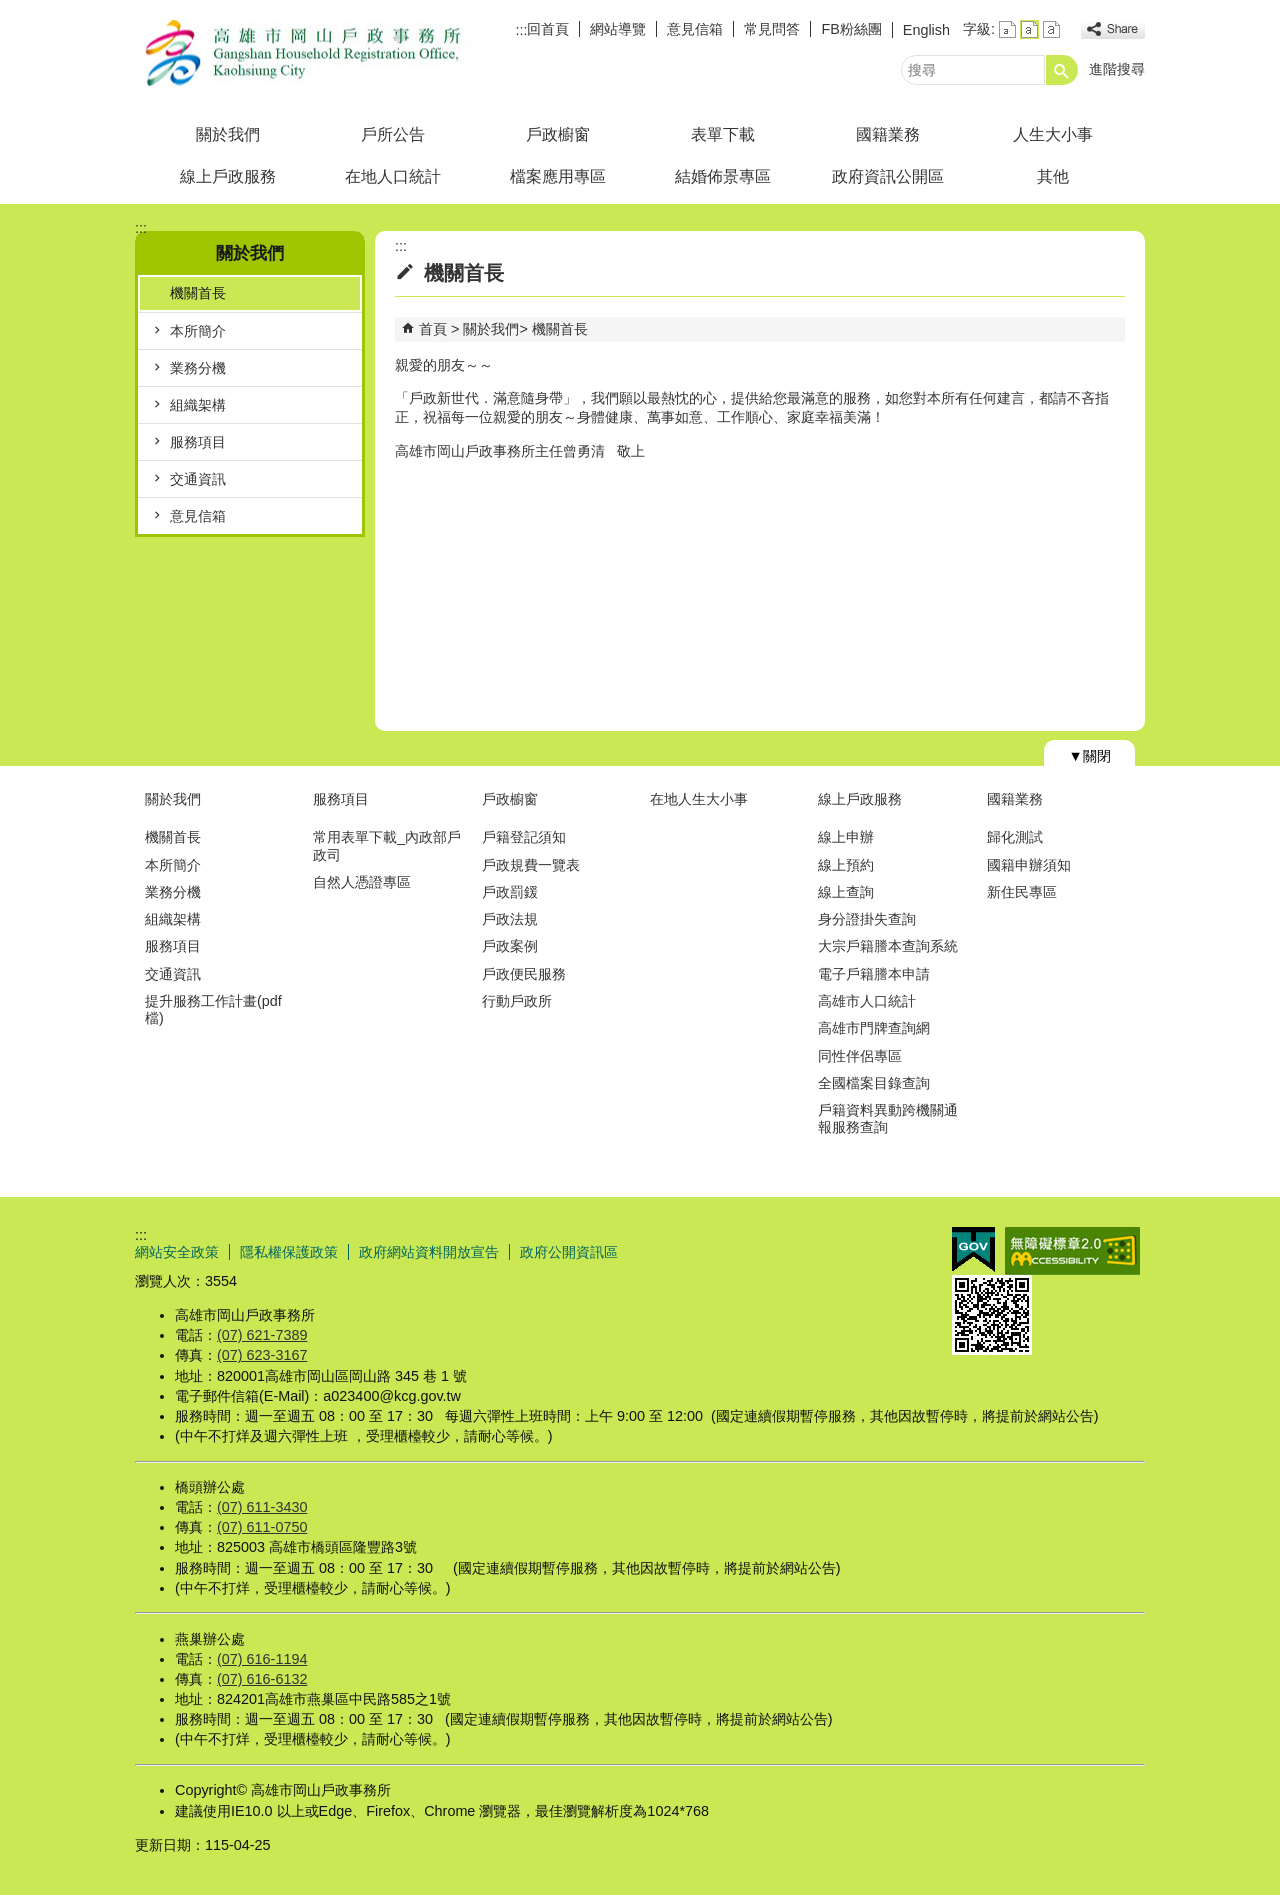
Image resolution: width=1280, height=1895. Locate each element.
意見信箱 (695, 29)
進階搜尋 (1117, 69)
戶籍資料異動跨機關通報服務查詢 (888, 1118)
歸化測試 (1015, 837)
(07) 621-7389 (262, 1335)
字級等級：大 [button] (1051, 29)
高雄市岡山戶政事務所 (304, 53)
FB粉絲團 (851, 29)
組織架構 (198, 405)
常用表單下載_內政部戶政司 (387, 845)
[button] (1062, 70)
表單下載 (723, 134)
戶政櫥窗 (558, 134)
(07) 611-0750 (262, 1527)
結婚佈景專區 (723, 176)
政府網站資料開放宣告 (429, 1252)
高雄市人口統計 (867, 1001)
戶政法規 (510, 919)
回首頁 (548, 29)
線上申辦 (846, 837)
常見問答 (772, 29)
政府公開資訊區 (569, 1252)
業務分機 (198, 368)
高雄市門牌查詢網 (874, 1028)
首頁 (433, 329)
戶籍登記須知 (524, 837)
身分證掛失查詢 (867, 919)
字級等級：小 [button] (1007, 29)
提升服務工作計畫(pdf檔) (213, 1009)
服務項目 (198, 442)
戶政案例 (510, 946)
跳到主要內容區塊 (10, 10)
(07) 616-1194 (262, 1659)
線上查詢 (846, 892)
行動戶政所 (517, 1001)
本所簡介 (198, 331)
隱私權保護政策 (289, 1252)
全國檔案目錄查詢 (874, 1083)
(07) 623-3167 (262, 1355)
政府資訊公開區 (888, 176)
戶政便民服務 (524, 974)
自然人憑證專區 (362, 882)
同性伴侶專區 (860, 1056)
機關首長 (198, 293)
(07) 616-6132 (262, 1679)
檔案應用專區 (558, 176)
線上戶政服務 (228, 176)
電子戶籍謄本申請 (874, 974)
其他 (1053, 176)
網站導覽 (618, 29)
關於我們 (228, 134)
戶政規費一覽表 (531, 865)
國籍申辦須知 (1029, 865)
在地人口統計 (393, 176)
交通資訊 (198, 479)
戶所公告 (393, 134)
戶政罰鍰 (510, 892)
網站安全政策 (177, 1252)
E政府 (973, 1249)
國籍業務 (888, 134)
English (926, 30)
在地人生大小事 (699, 799)
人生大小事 (1053, 134)
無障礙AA (1072, 1251)
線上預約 (846, 865)
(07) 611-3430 (262, 1507)
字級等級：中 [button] (1029, 29)
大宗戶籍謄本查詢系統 (888, 946)
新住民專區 (1022, 892)
